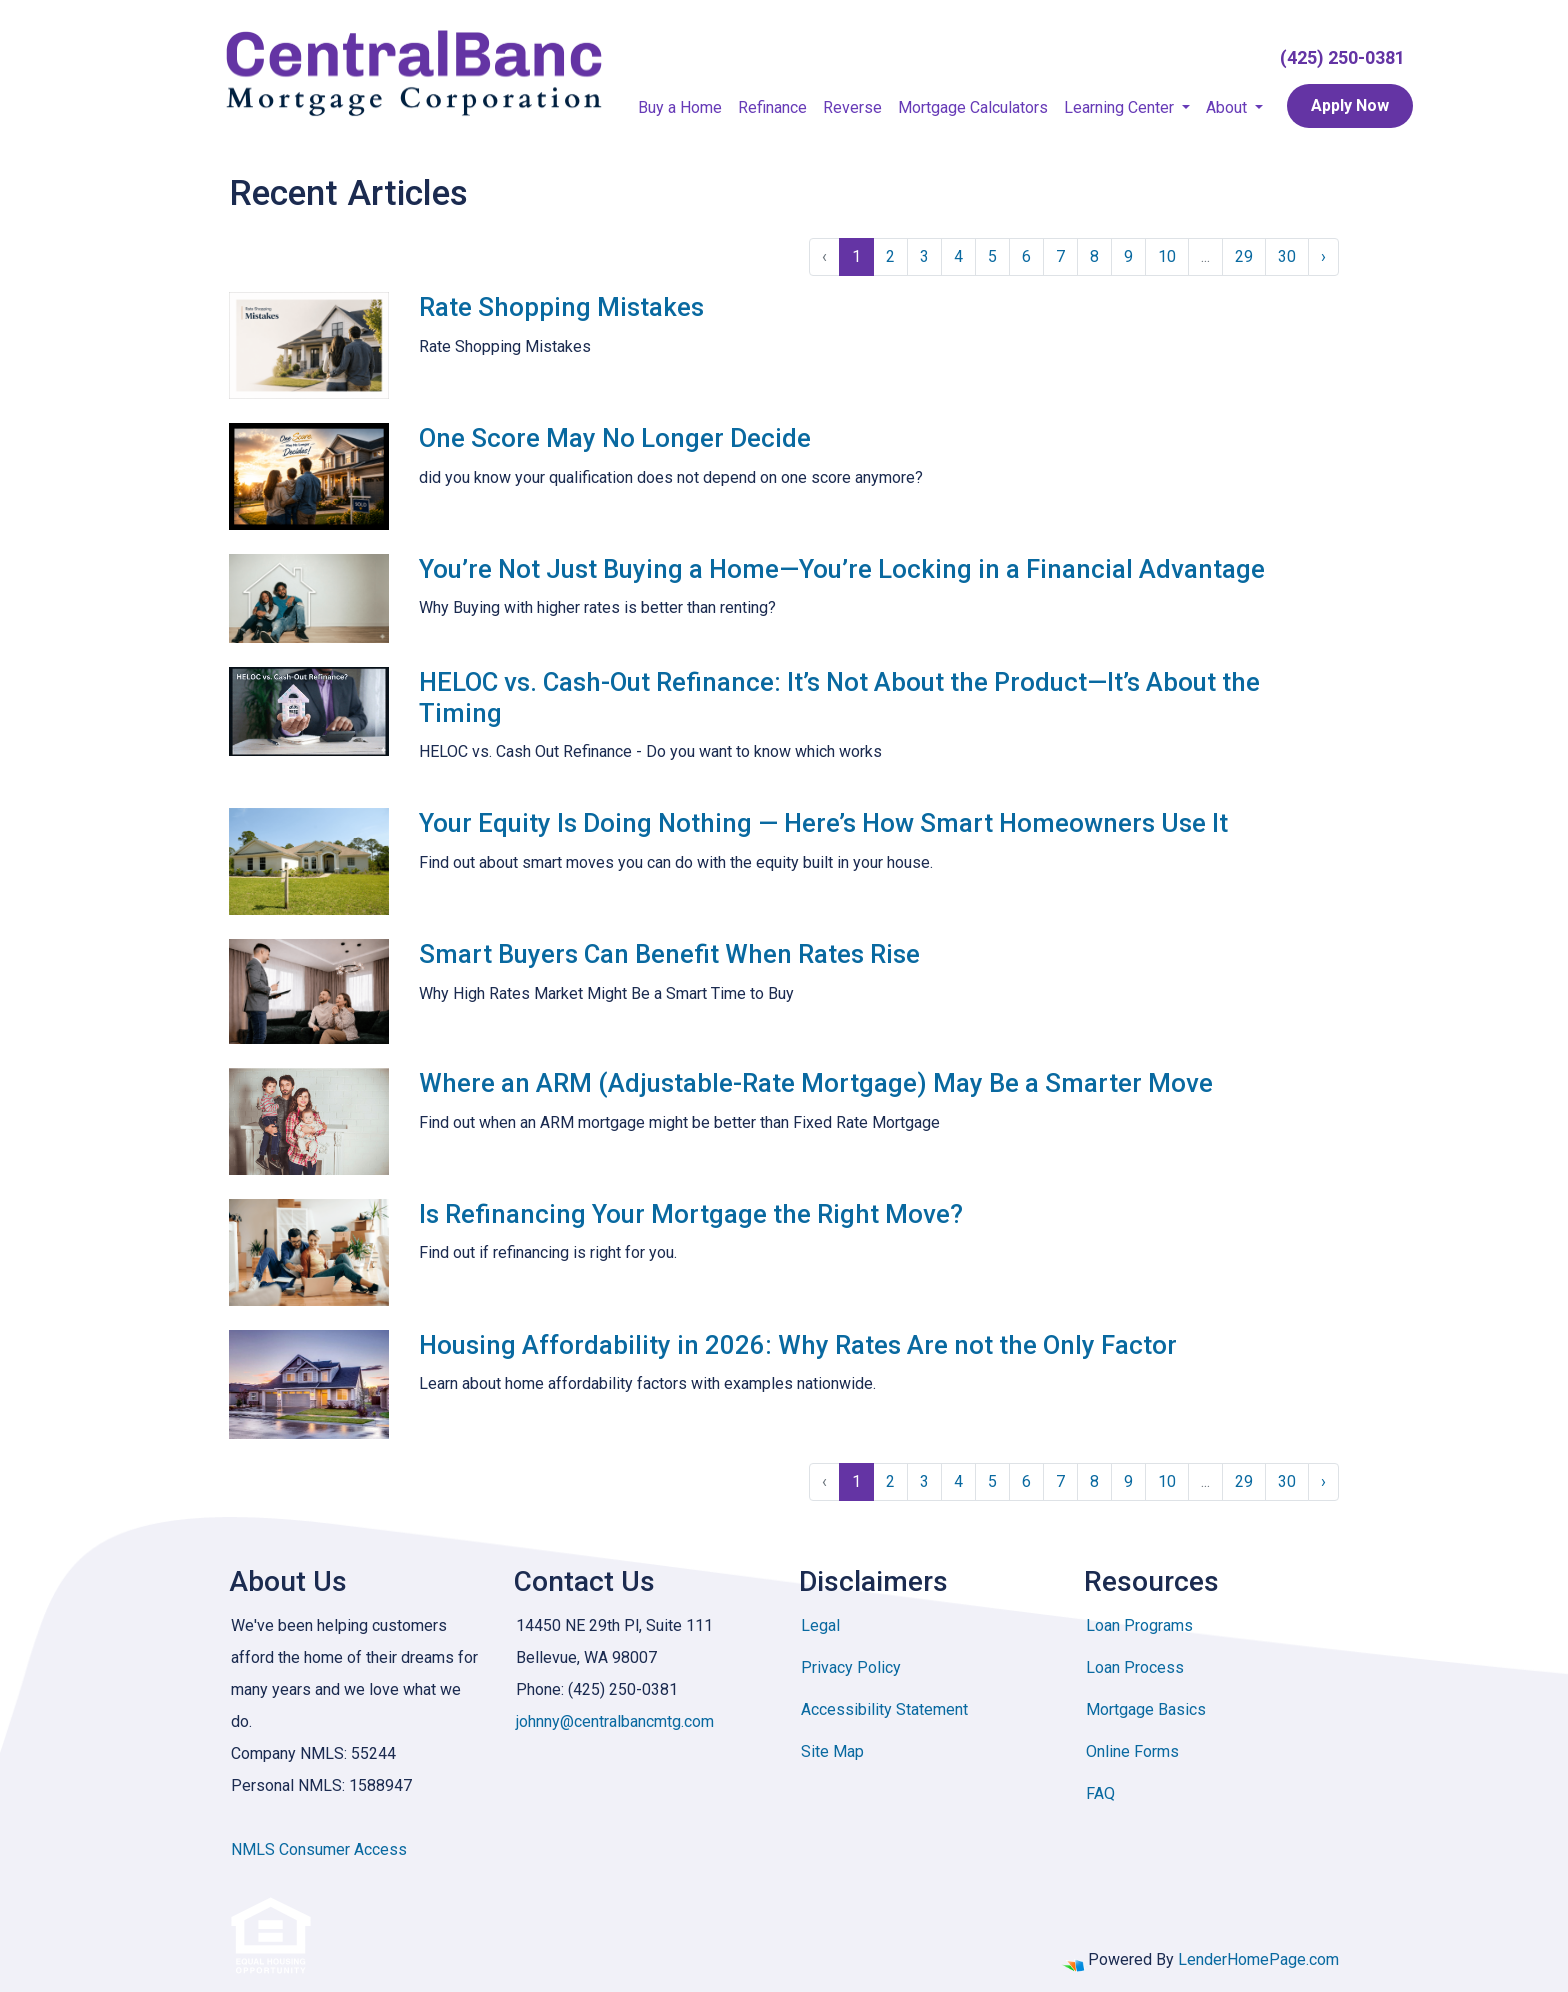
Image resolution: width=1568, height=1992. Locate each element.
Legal (820, 1625)
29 (1244, 256)
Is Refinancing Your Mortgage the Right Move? (691, 1214)
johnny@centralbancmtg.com (615, 1721)
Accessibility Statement (884, 1709)
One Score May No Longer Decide (615, 438)
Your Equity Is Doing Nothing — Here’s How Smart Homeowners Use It (823, 823)
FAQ (1100, 1793)
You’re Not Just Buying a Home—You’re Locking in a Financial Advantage (842, 569)
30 (1287, 256)
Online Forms (1132, 1751)
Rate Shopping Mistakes (561, 307)
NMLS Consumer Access (319, 1849)
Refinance (772, 107)
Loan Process (1135, 1667)
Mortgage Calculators (973, 107)
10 (1167, 256)
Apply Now (1350, 105)
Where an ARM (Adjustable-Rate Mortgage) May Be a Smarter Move (816, 1083)
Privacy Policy (851, 1667)
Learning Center (1121, 107)
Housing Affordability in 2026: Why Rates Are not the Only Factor (798, 1345)
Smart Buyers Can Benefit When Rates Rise (669, 954)
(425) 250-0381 (1342, 57)
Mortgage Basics (1146, 1709)
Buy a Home (680, 107)
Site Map (832, 1751)
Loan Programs (1139, 1625)
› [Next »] (1323, 256)
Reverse (852, 107)
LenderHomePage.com (1258, 1959)
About (1228, 107)
